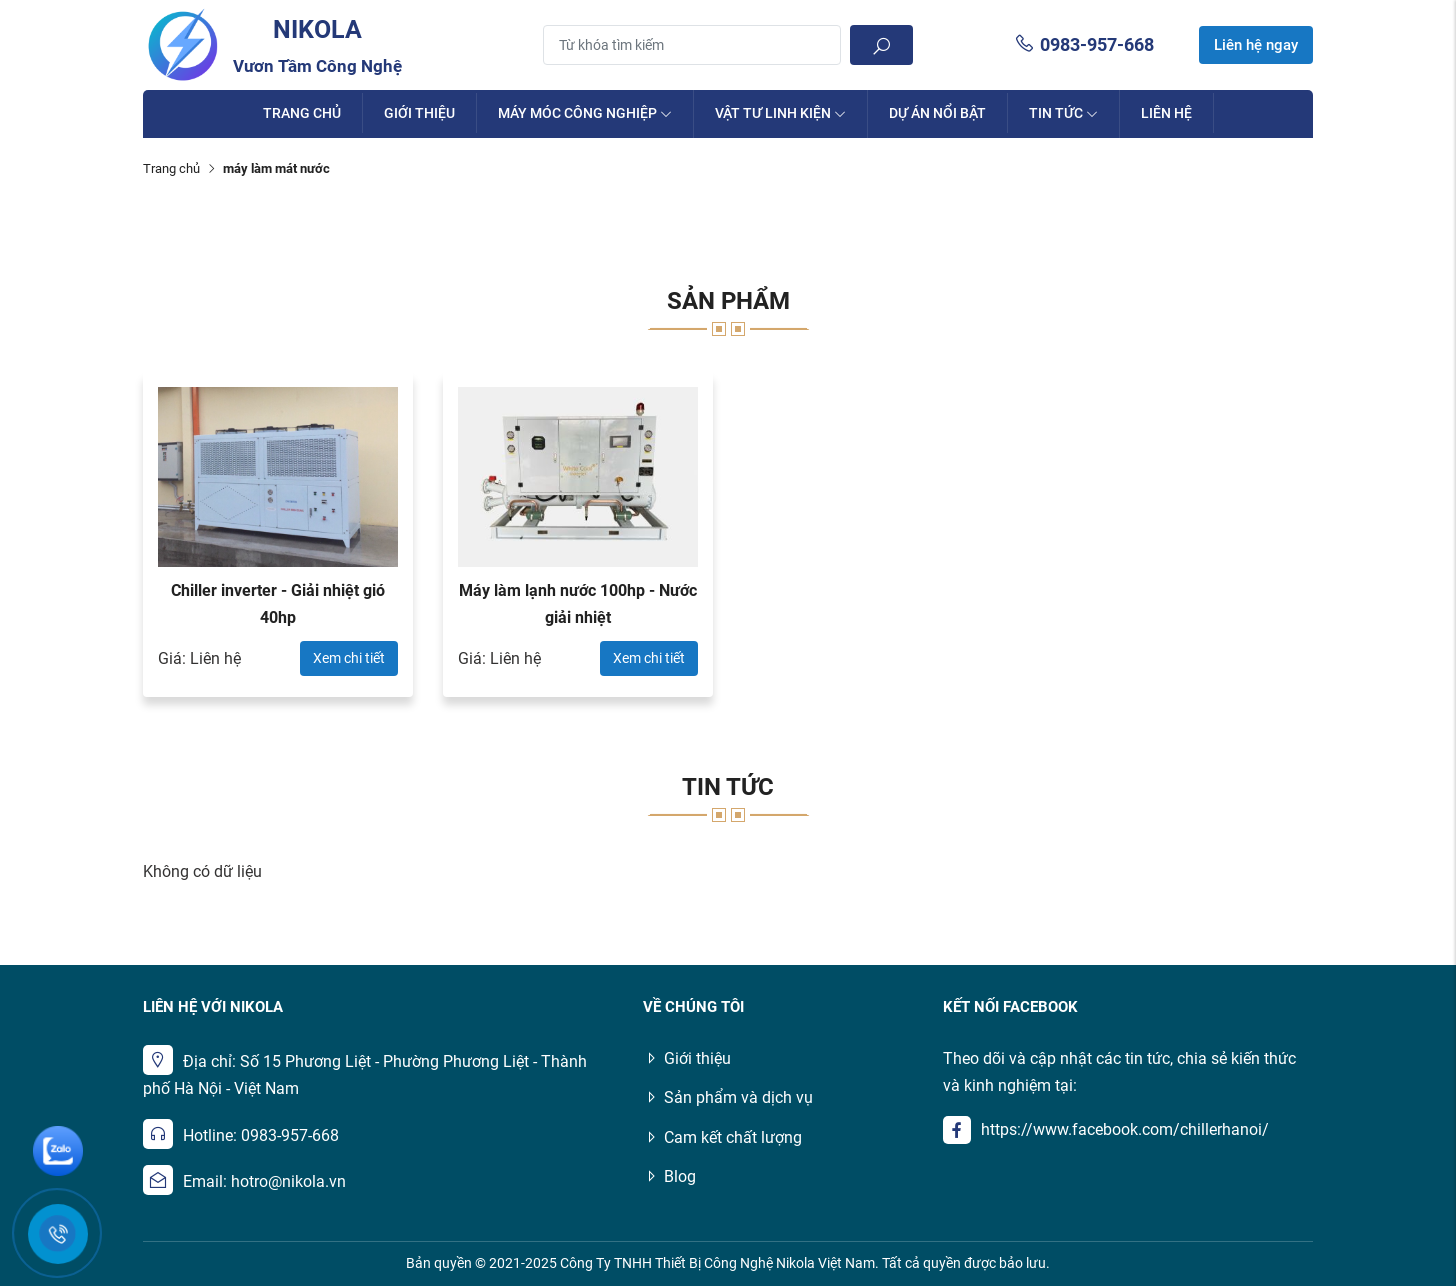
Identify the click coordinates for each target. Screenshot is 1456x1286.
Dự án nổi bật (937, 113)
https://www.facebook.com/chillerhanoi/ (1125, 1129)
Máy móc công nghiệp (585, 113)
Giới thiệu (419, 113)
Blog (669, 1176)
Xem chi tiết (349, 658)
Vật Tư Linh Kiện (780, 113)
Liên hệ (1166, 113)
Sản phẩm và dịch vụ (728, 1097)
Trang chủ (302, 113)
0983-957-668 (1084, 44)
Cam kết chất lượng (722, 1137)
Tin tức (1063, 113)
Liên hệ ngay (1256, 45)
